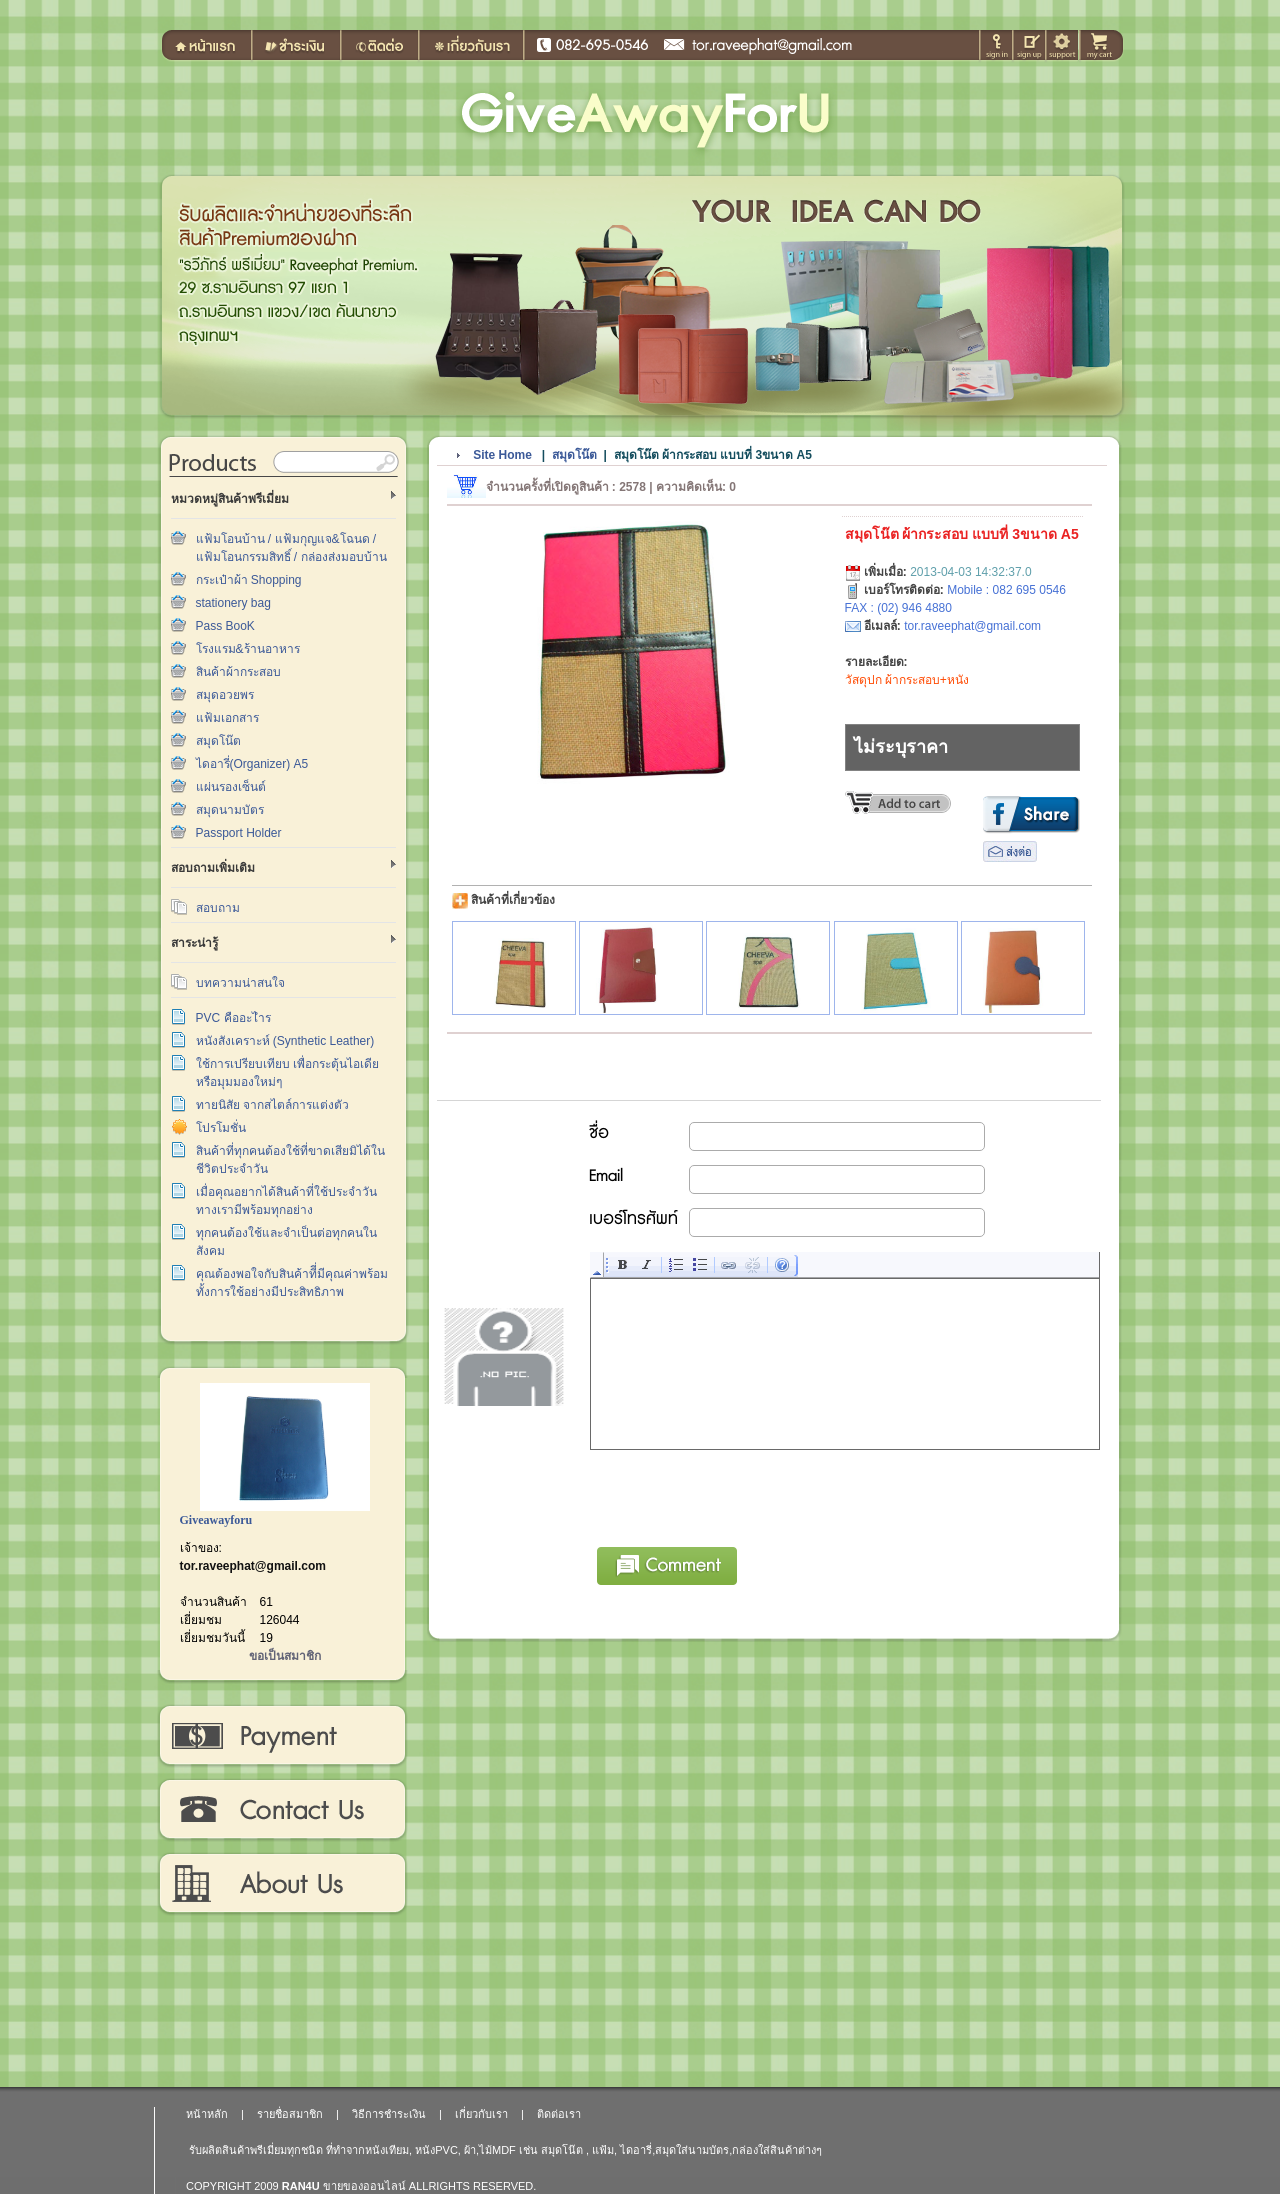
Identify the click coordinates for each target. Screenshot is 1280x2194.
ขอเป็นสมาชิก (285, 1656)
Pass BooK (225, 626)
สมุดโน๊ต (218, 741)
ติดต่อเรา (281, 1810)
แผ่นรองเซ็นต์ (231, 787)
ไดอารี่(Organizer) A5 (252, 764)
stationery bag (233, 603)
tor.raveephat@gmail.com (253, 1566)
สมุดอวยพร (225, 695)
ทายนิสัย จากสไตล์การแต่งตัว (272, 1105)
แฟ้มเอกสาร (227, 718)
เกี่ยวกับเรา (281, 1884)
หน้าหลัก (207, 2114)
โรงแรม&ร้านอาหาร (248, 649)
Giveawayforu (216, 1520)
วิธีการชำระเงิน (281, 1736)
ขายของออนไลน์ (364, 2186)
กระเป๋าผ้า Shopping (249, 580)
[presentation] (743, 1495)
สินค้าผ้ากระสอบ (238, 672)
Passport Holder (239, 833)
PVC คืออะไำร (233, 1018)
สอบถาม (218, 908)
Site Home (502, 455)
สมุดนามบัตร (230, 810)
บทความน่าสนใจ (240, 983)
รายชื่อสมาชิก (290, 2114)
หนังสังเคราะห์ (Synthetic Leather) (285, 1041)
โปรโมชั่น (221, 1128)
